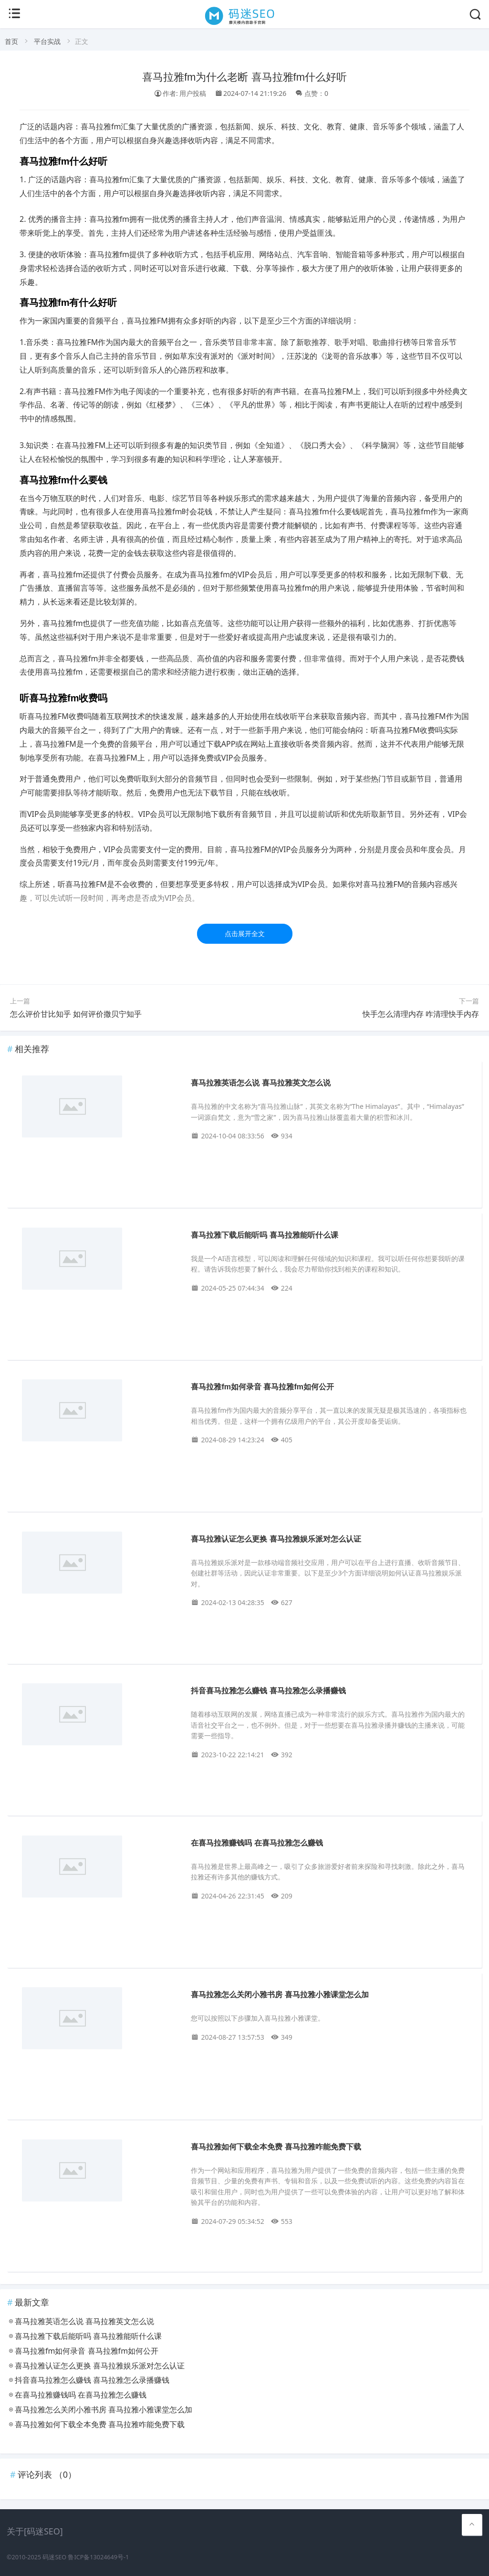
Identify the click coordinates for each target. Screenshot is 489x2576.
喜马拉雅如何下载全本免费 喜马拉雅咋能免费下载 (276, 2147)
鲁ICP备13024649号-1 (98, 2557)
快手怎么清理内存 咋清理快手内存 (421, 1014)
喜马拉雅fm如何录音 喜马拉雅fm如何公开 (262, 1387)
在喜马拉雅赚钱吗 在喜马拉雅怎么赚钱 (257, 1843)
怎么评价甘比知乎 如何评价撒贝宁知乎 (76, 1014)
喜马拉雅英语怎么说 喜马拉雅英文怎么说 (260, 1083)
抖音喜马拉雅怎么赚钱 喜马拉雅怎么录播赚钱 (268, 1691)
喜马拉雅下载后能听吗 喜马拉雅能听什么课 (264, 1235)
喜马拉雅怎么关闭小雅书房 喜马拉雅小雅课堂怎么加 (279, 1995)
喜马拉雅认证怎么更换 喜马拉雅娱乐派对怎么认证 (276, 1539)
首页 (11, 41)
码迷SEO (54, 2557)
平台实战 (47, 41)
